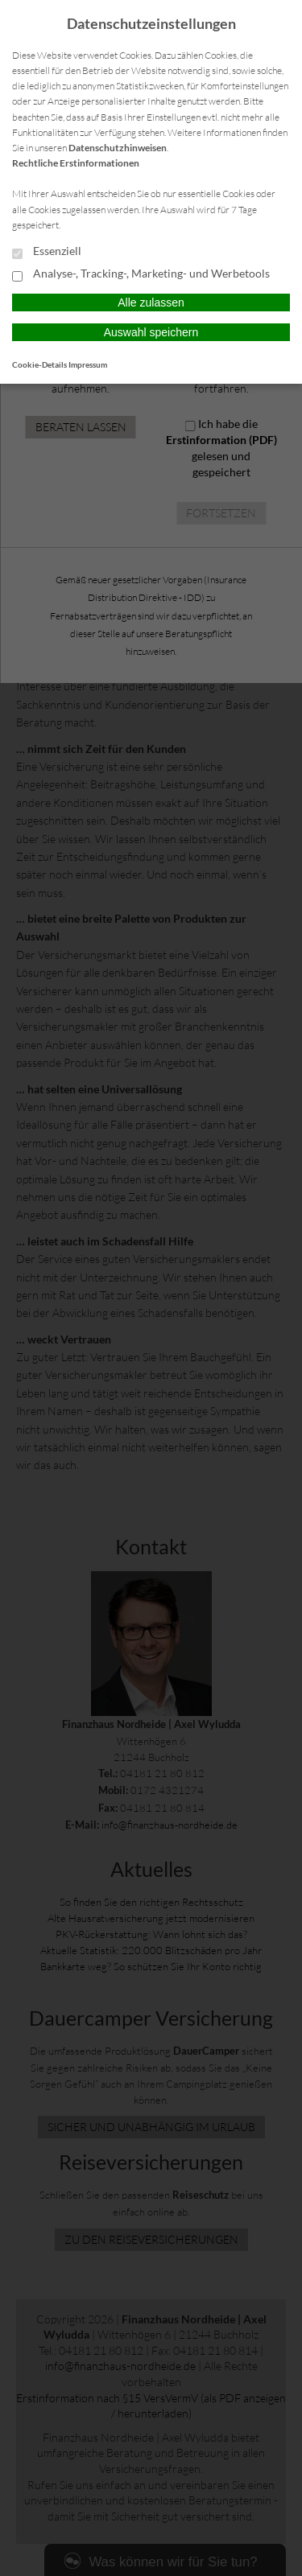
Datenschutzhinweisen (117, 148)
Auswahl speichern (151, 332)
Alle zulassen (151, 302)
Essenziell (46, 252)
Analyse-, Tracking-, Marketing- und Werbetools (141, 274)
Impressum (87, 364)
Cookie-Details (39, 364)
